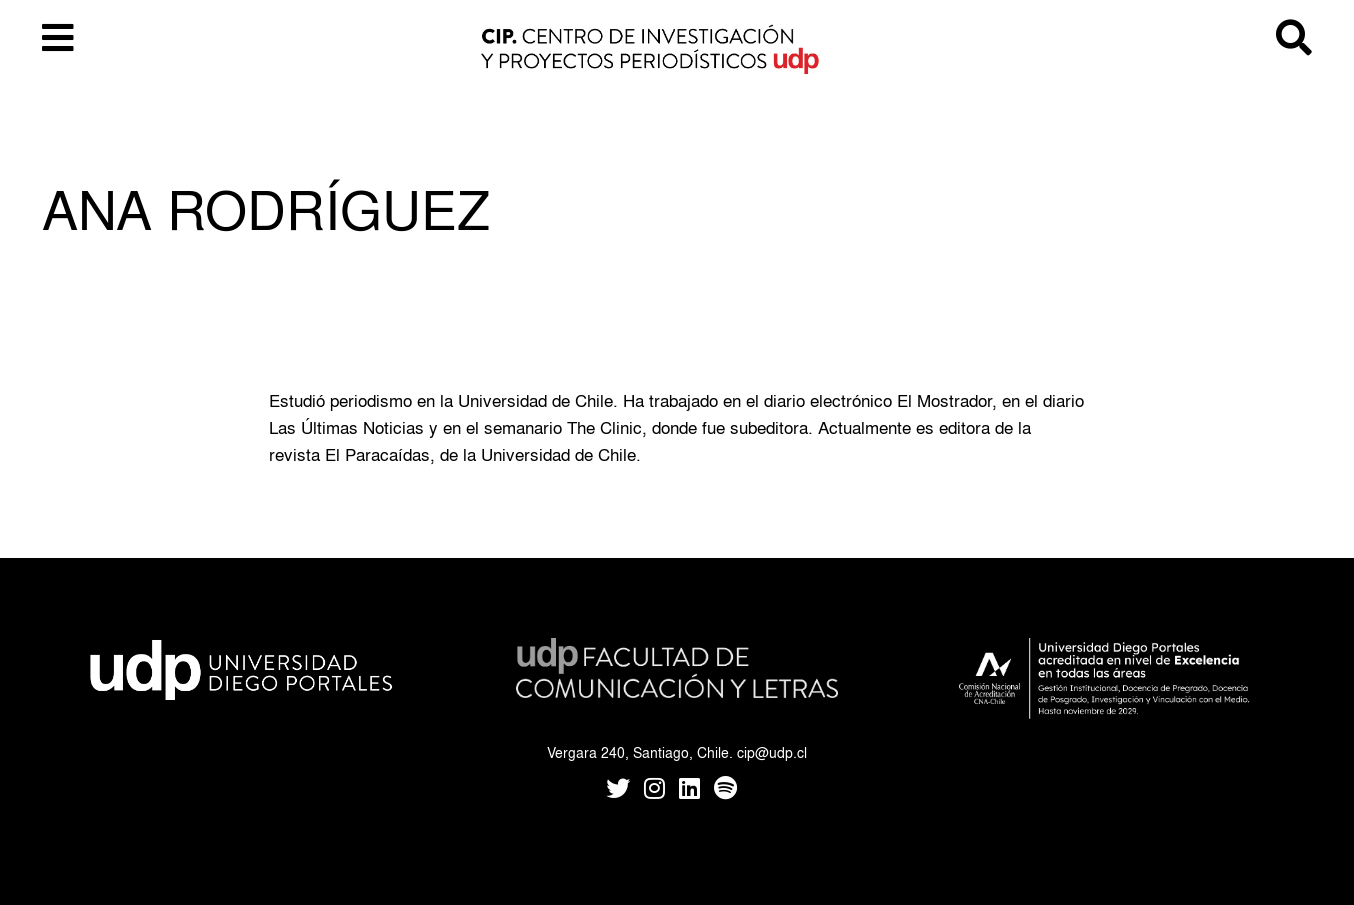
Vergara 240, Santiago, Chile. (640, 752)
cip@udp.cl (772, 752)
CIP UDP (676, 50)
